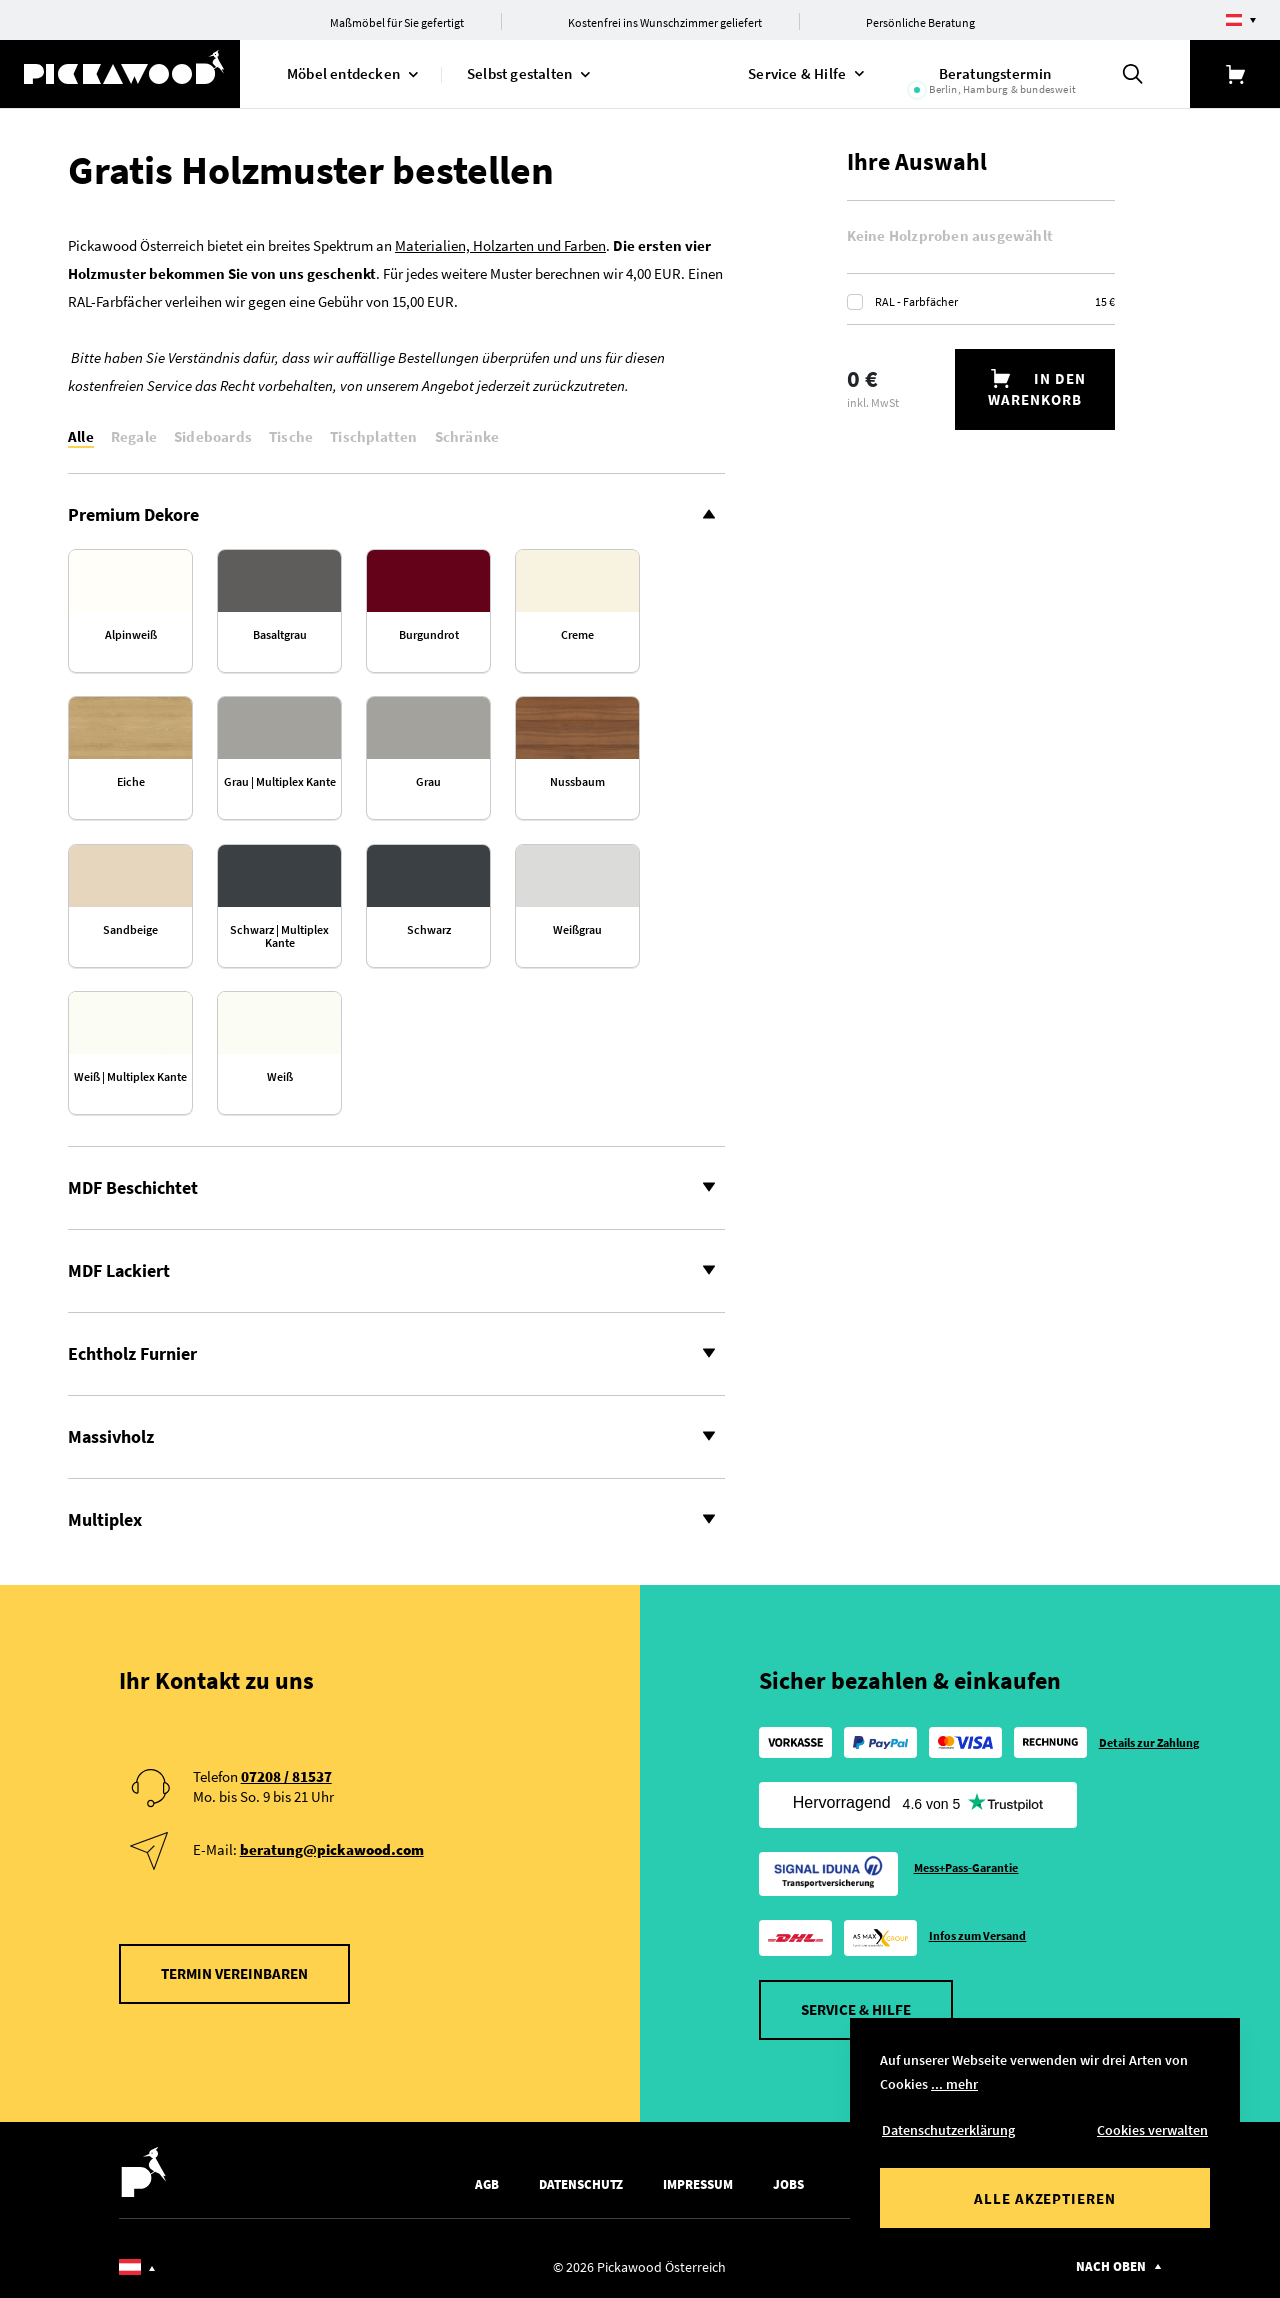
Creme (577, 635)
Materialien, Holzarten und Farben (500, 245)
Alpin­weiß (131, 635)
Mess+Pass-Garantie (966, 1867)
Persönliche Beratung (920, 22)
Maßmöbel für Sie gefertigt (397, 22)
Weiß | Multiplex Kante (130, 1077)
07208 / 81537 (286, 1776)
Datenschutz (581, 2184)
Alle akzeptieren (1045, 2198)
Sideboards (213, 436)
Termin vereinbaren (234, 1973)
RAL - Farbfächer (995, 301)
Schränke (467, 436)
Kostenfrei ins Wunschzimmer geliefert (665, 22)
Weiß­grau (577, 930)
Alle (81, 436)
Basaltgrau (280, 635)
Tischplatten (373, 436)
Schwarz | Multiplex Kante (279, 936)
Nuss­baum (577, 782)
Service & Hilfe (856, 2009)
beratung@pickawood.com (332, 1849)
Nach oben (1111, 2266)
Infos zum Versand (978, 1935)
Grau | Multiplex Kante (280, 782)
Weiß (280, 1077)
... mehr (954, 2084)
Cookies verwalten (1152, 2130)
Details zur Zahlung (1149, 1742)
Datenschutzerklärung (948, 2130)
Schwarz (429, 930)
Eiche (131, 782)
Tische (291, 436)
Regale (134, 436)
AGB (487, 2184)
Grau (428, 782)
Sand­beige (130, 930)
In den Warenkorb (1037, 389)
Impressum (698, 2184)
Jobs (788, 2184)
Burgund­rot (429, 635)
